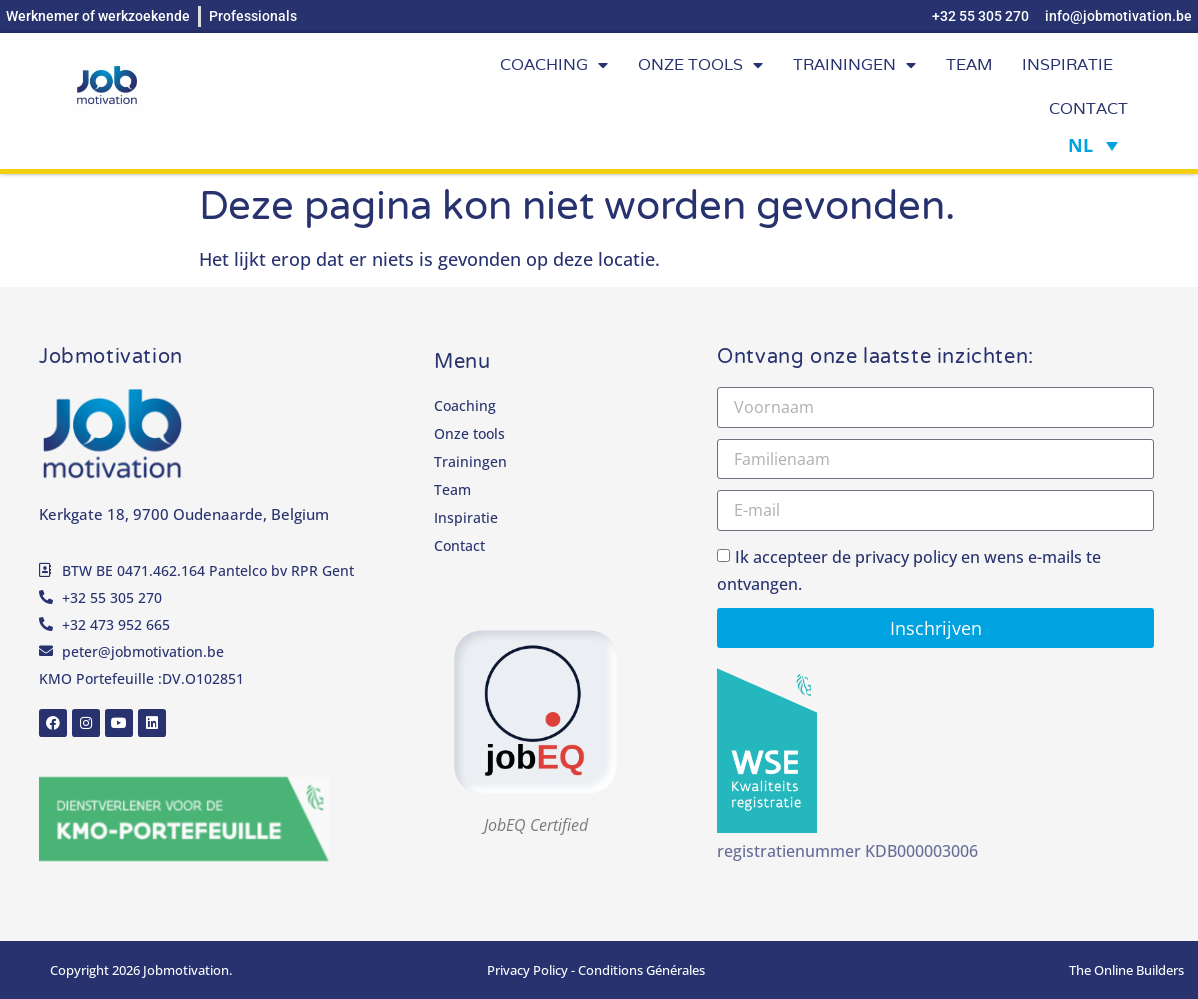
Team (969, 64)
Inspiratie (1067, 64)
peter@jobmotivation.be (143, 651)
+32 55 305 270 (112, 597)
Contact (1088, 108)
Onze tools (700, 65)
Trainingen (854, 65)
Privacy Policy (527, 970)
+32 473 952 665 (116, 624)
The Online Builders (1126, 970)
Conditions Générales (641, 970)
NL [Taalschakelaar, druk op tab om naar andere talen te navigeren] (1080, 145)
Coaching (554, 65)
